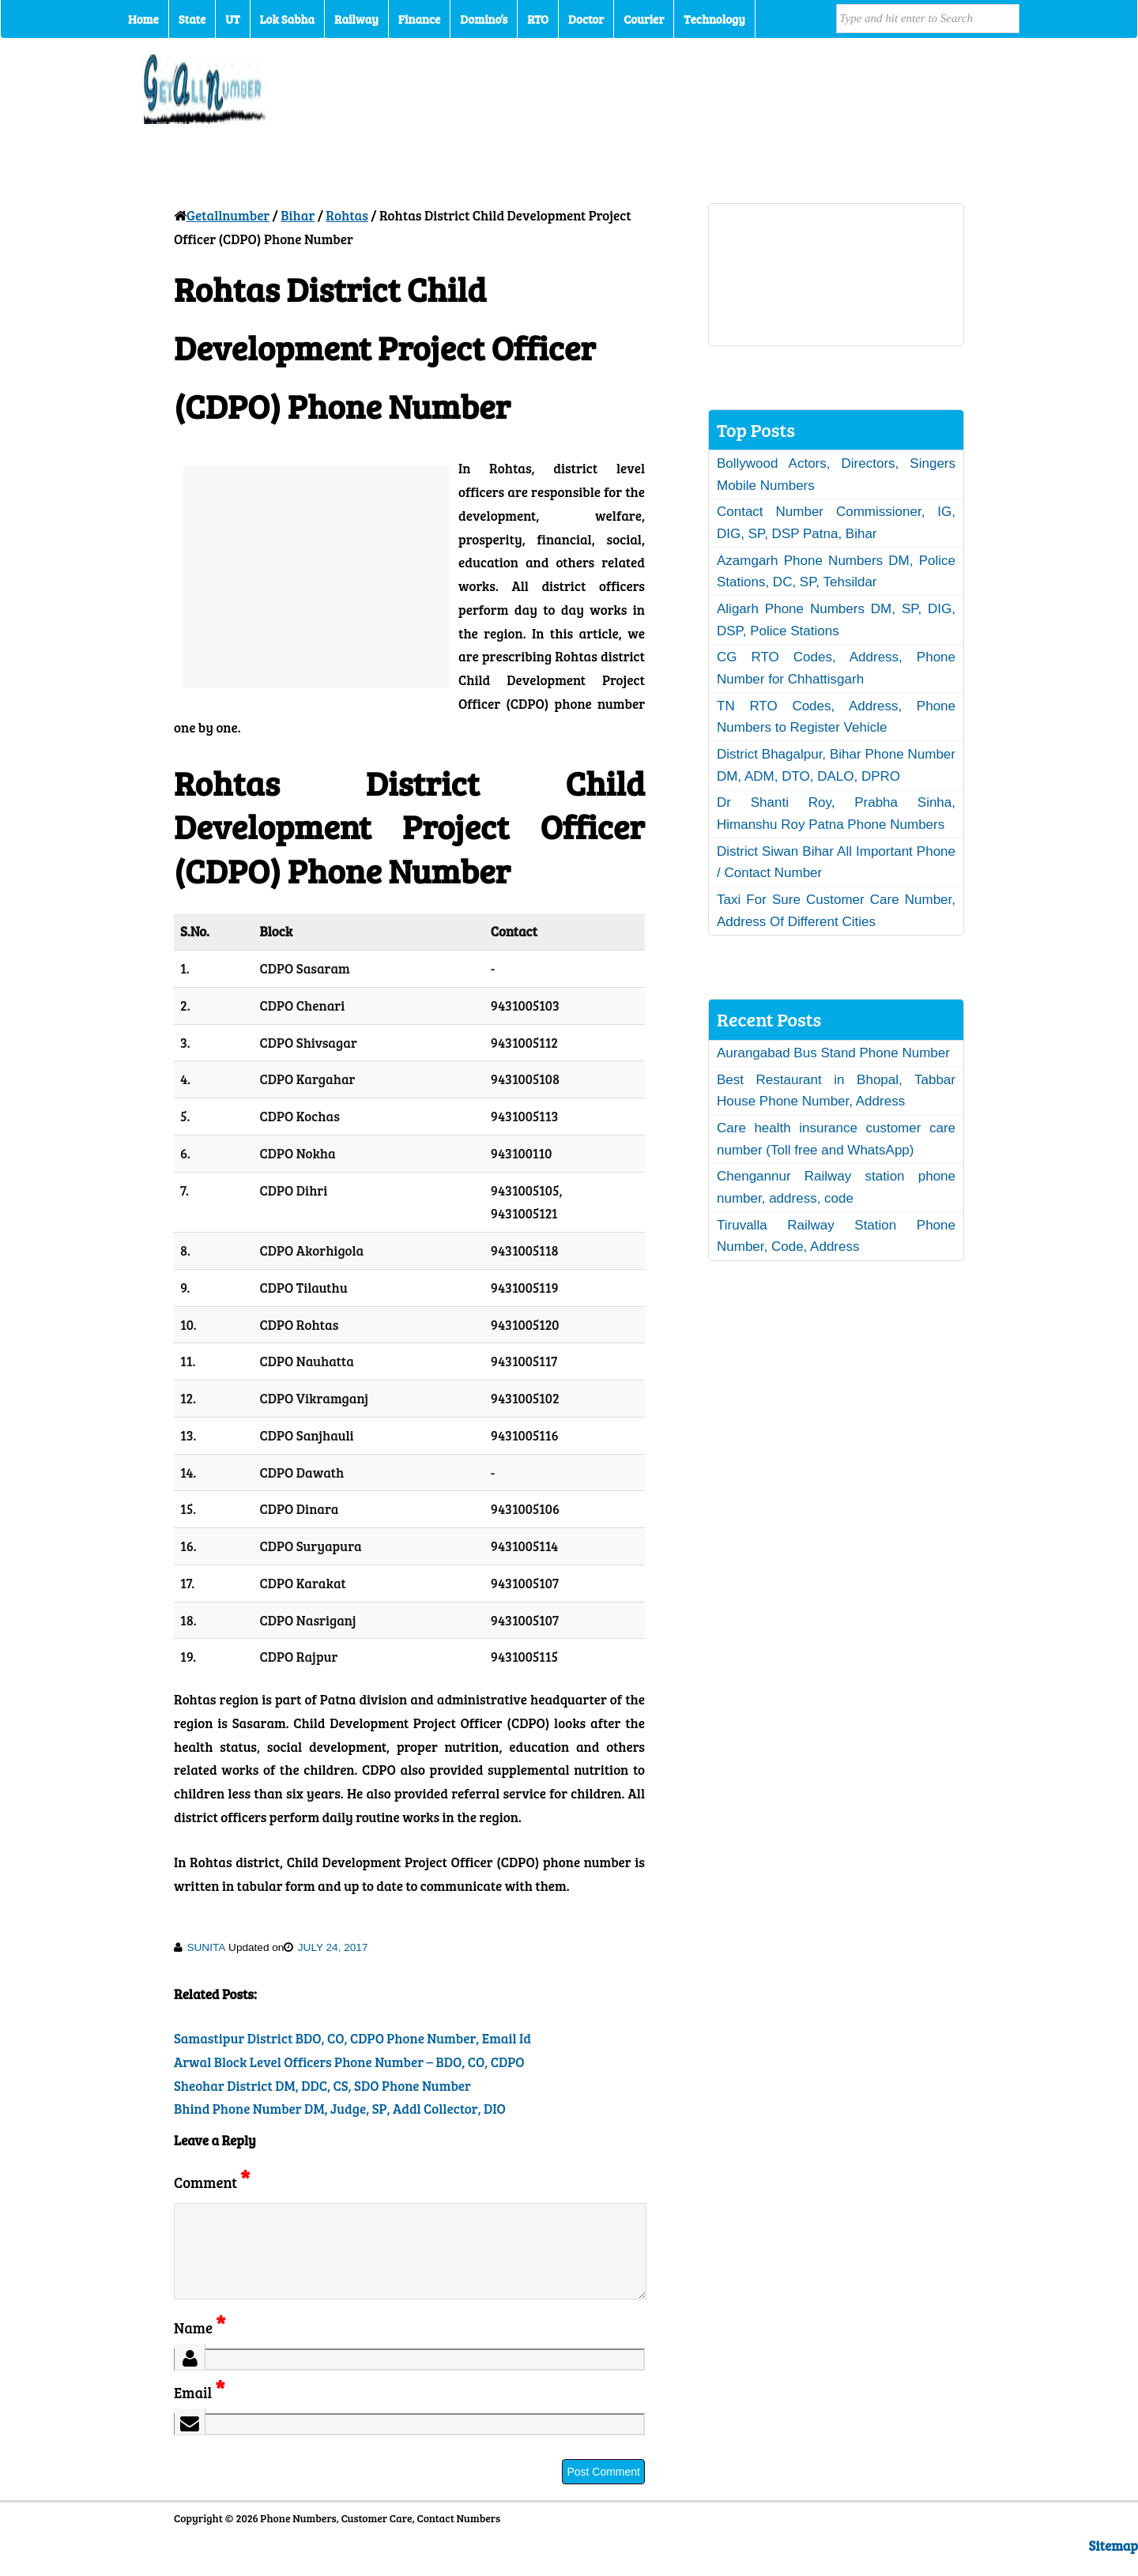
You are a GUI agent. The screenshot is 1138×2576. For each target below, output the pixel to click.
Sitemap (1113, 2564)
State (192, 19)
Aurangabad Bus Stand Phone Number (833, 1052)
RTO (537, 19)
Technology (714, 19)
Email (199, 2411)
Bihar (298, 215)
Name (199, 2346)
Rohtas (347, 215)
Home (143, 19)
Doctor (586, 19)
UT (232, 19)
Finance (419, 19)
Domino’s (483, 19)
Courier (644, 19)
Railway (356, 19)
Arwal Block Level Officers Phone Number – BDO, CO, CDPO (349, 2062)
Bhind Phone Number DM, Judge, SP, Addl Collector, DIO (340, 2109)
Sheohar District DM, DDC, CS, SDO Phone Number (322, 2086)
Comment (212, 2182)
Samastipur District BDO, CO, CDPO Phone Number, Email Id (352, 2038)
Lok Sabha (287, 19)
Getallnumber (228, 215)
